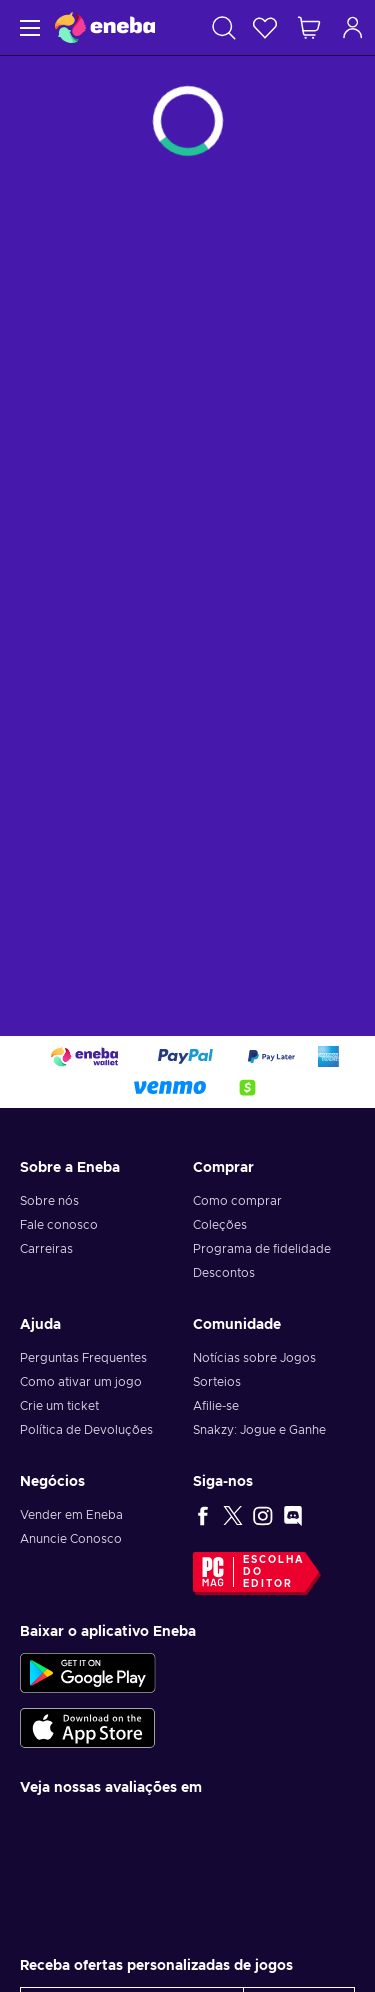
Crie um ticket (59, 1406)
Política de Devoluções (86, 1430)
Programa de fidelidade (262, 1249)
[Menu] (27, 27)
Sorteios (217, 1382)
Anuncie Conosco (71, 1539)
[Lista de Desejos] (265, 27)
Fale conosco (59, 1225)
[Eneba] (105, 27)
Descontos (224, 1273)
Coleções (220, 1225)
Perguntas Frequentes (83, 1358)
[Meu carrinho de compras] (309, 27)
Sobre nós (49, 1201)
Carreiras (46, 1249)
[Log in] (353, 27)
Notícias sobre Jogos (254, 1358)
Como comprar (237, 1201)
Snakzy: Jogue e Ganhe (259, 1430)
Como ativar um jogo (81, 1382)
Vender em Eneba (71, 1515)
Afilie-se (216, 1406)
